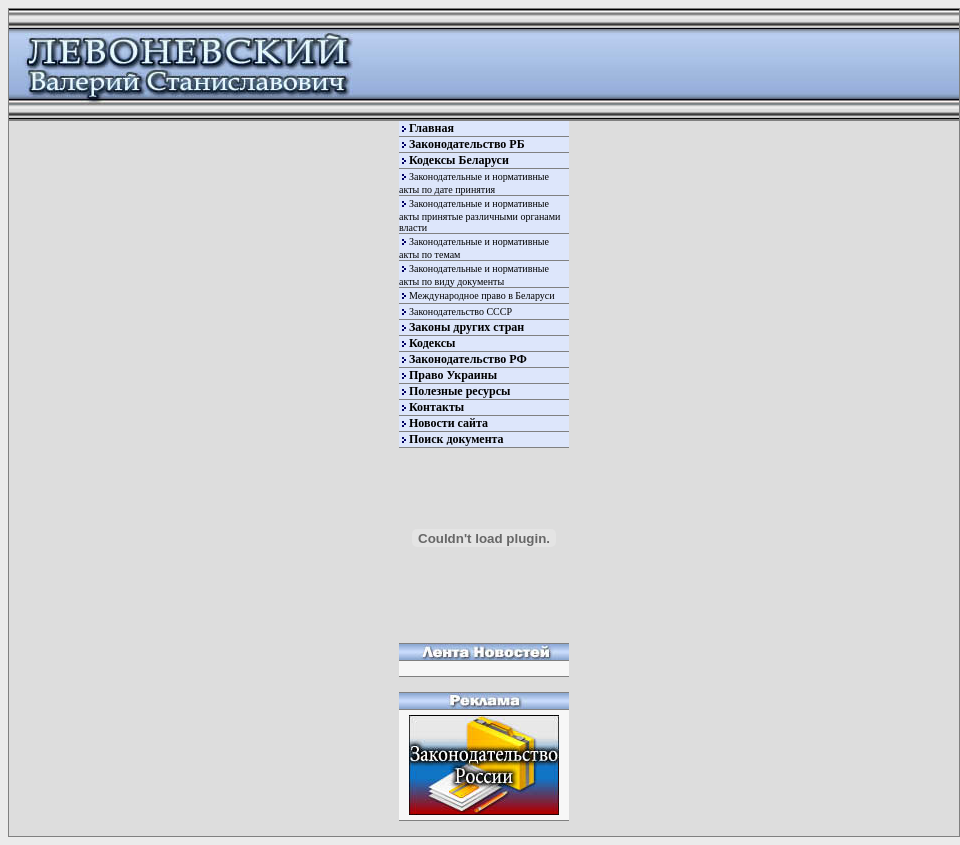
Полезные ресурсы (459, 391)
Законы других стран (466, 327)
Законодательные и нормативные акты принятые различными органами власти (479, 215)
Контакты (436, 407)
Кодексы (432, 343)
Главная (431, 128)
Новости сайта (448, 423)
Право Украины (453, 375)
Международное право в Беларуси (482, 295)
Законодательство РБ (467, 144)
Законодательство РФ (468, 359)
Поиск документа (456, 439)
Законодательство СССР (460, 311)
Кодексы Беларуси (459, 160)
